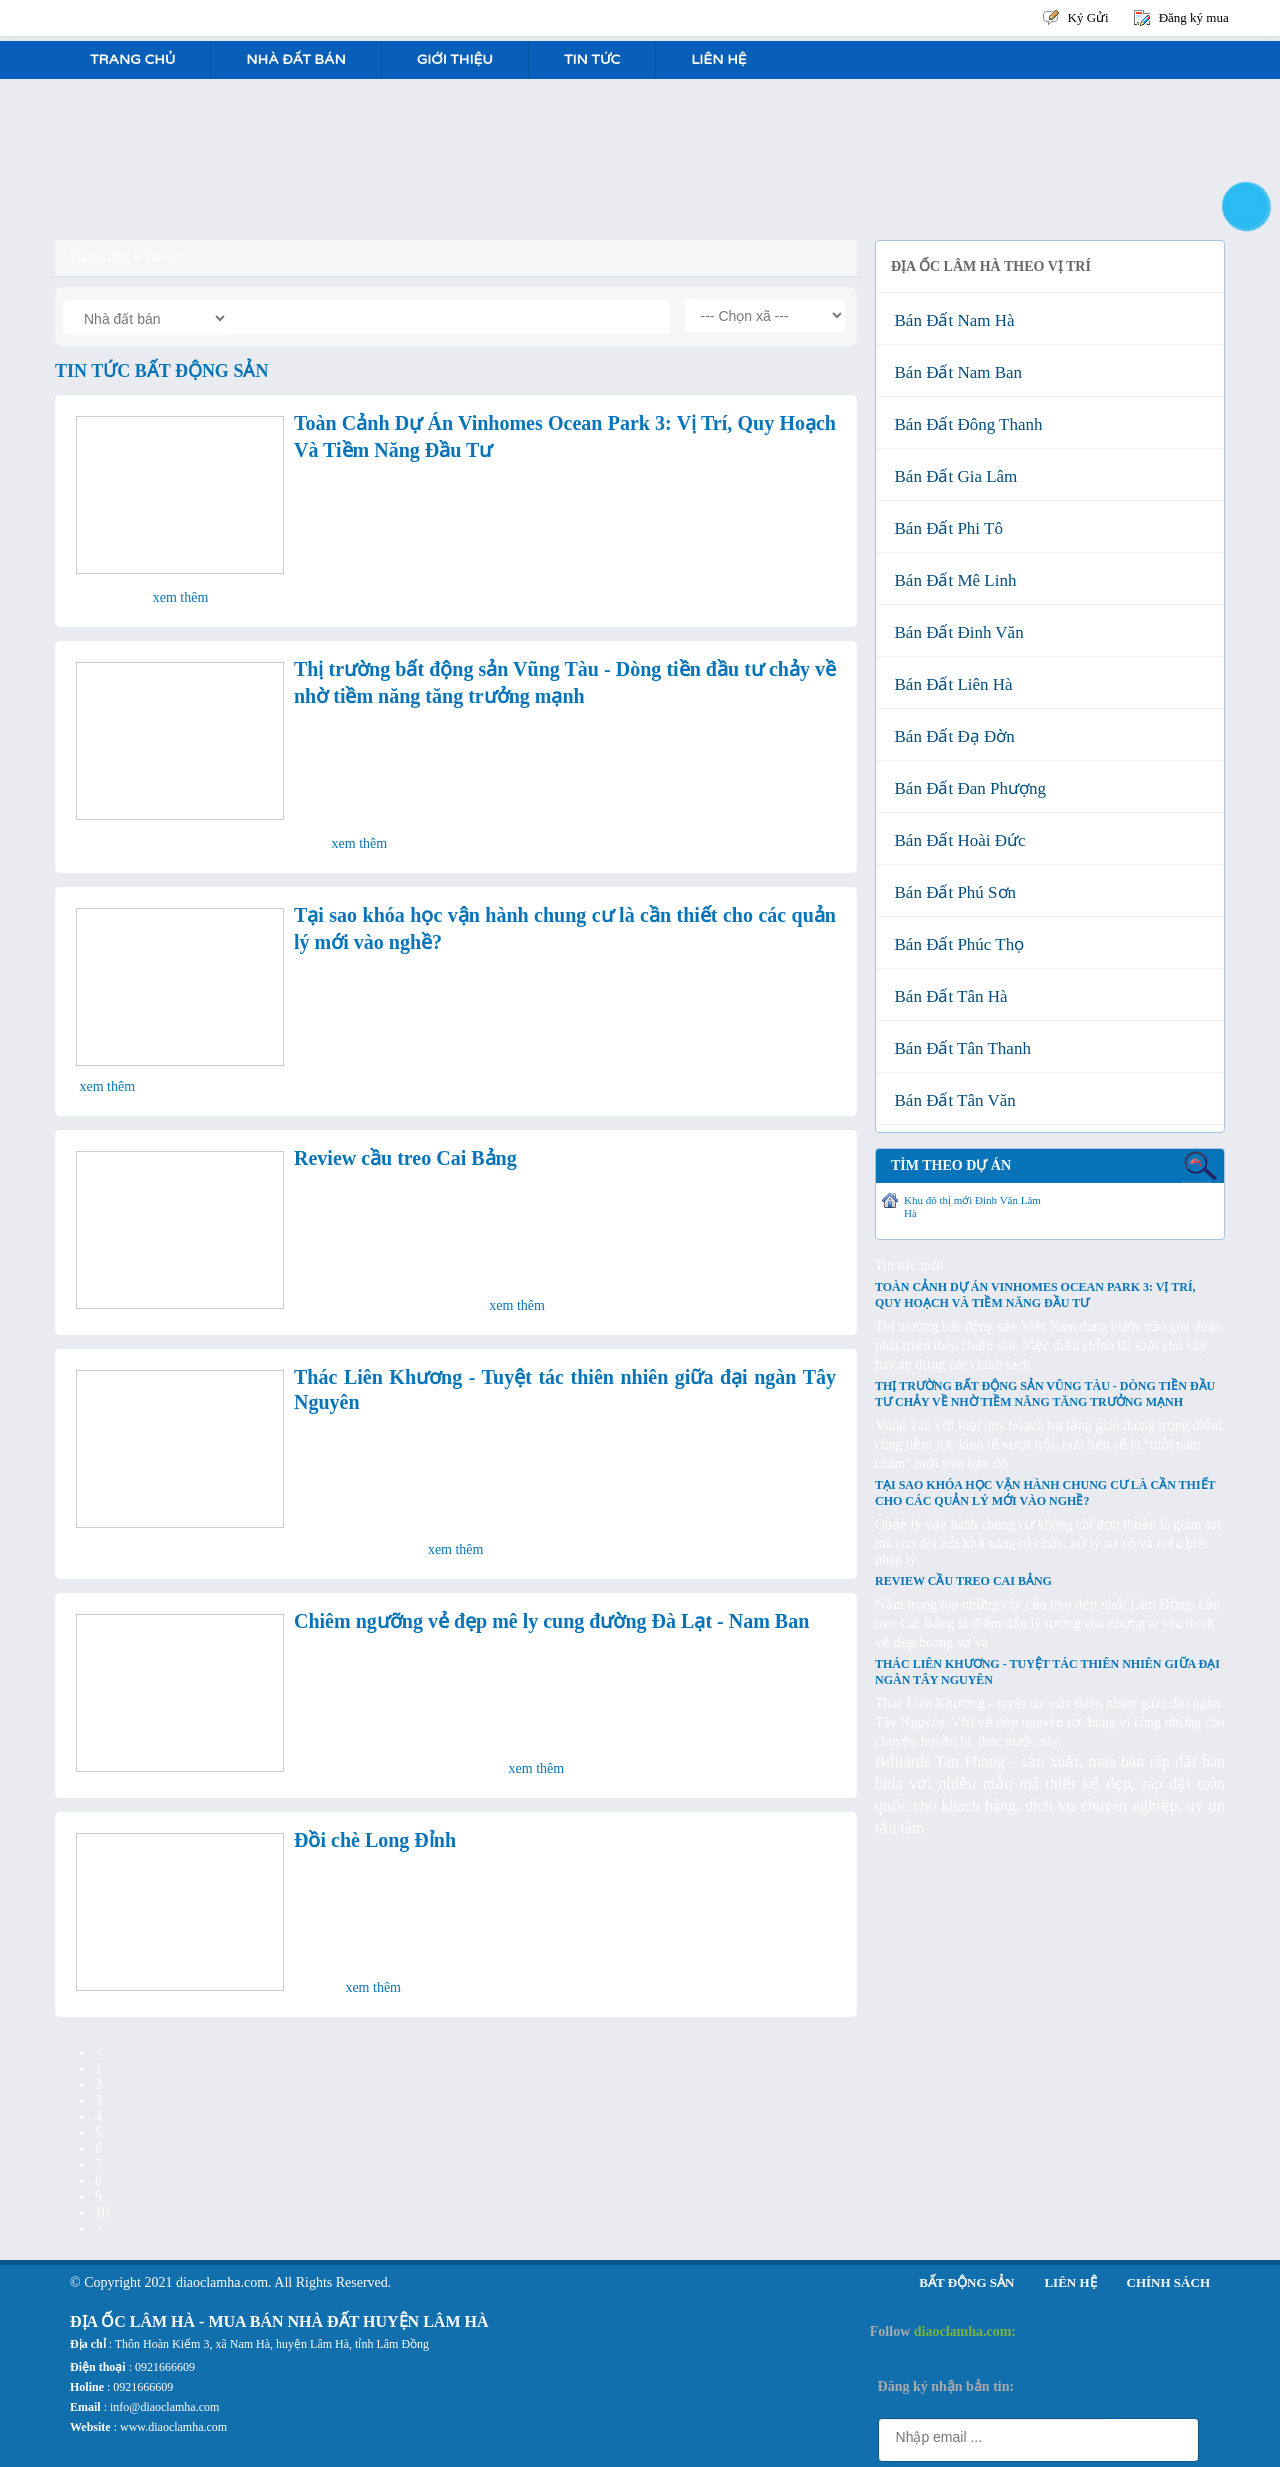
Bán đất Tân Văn (951, 1100)
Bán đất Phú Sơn (951, 892)
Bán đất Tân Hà (947, 996)
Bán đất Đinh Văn (955, 632)
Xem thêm (181, 597)
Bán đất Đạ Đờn (950, 736)
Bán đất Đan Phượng (966, 788)
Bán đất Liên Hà (949, 684)
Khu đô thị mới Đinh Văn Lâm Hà (972, 1206)
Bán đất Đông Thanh (964, 424)
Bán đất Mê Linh (951, 580)
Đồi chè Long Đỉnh (375, 1840)
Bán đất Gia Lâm (951, 476)
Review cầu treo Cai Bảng (405, 1158)
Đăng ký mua (1194, 17)
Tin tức (592, 59)
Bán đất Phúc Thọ (955, 944)
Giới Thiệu (455, 59)
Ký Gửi (1088, 17)
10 (102, 2212)
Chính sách (1168, 2282)
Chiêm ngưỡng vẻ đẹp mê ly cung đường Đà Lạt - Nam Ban (551, 1621)
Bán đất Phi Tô (944, 528)
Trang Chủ (132, 59)
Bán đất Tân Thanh (958, 1048)
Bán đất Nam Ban (954, 372)
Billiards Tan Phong (940, 1761)
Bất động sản (966, 2282)
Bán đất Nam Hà (950, 320)
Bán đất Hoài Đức (956, 840)
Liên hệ (718, 59)
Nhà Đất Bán (295, 59)
